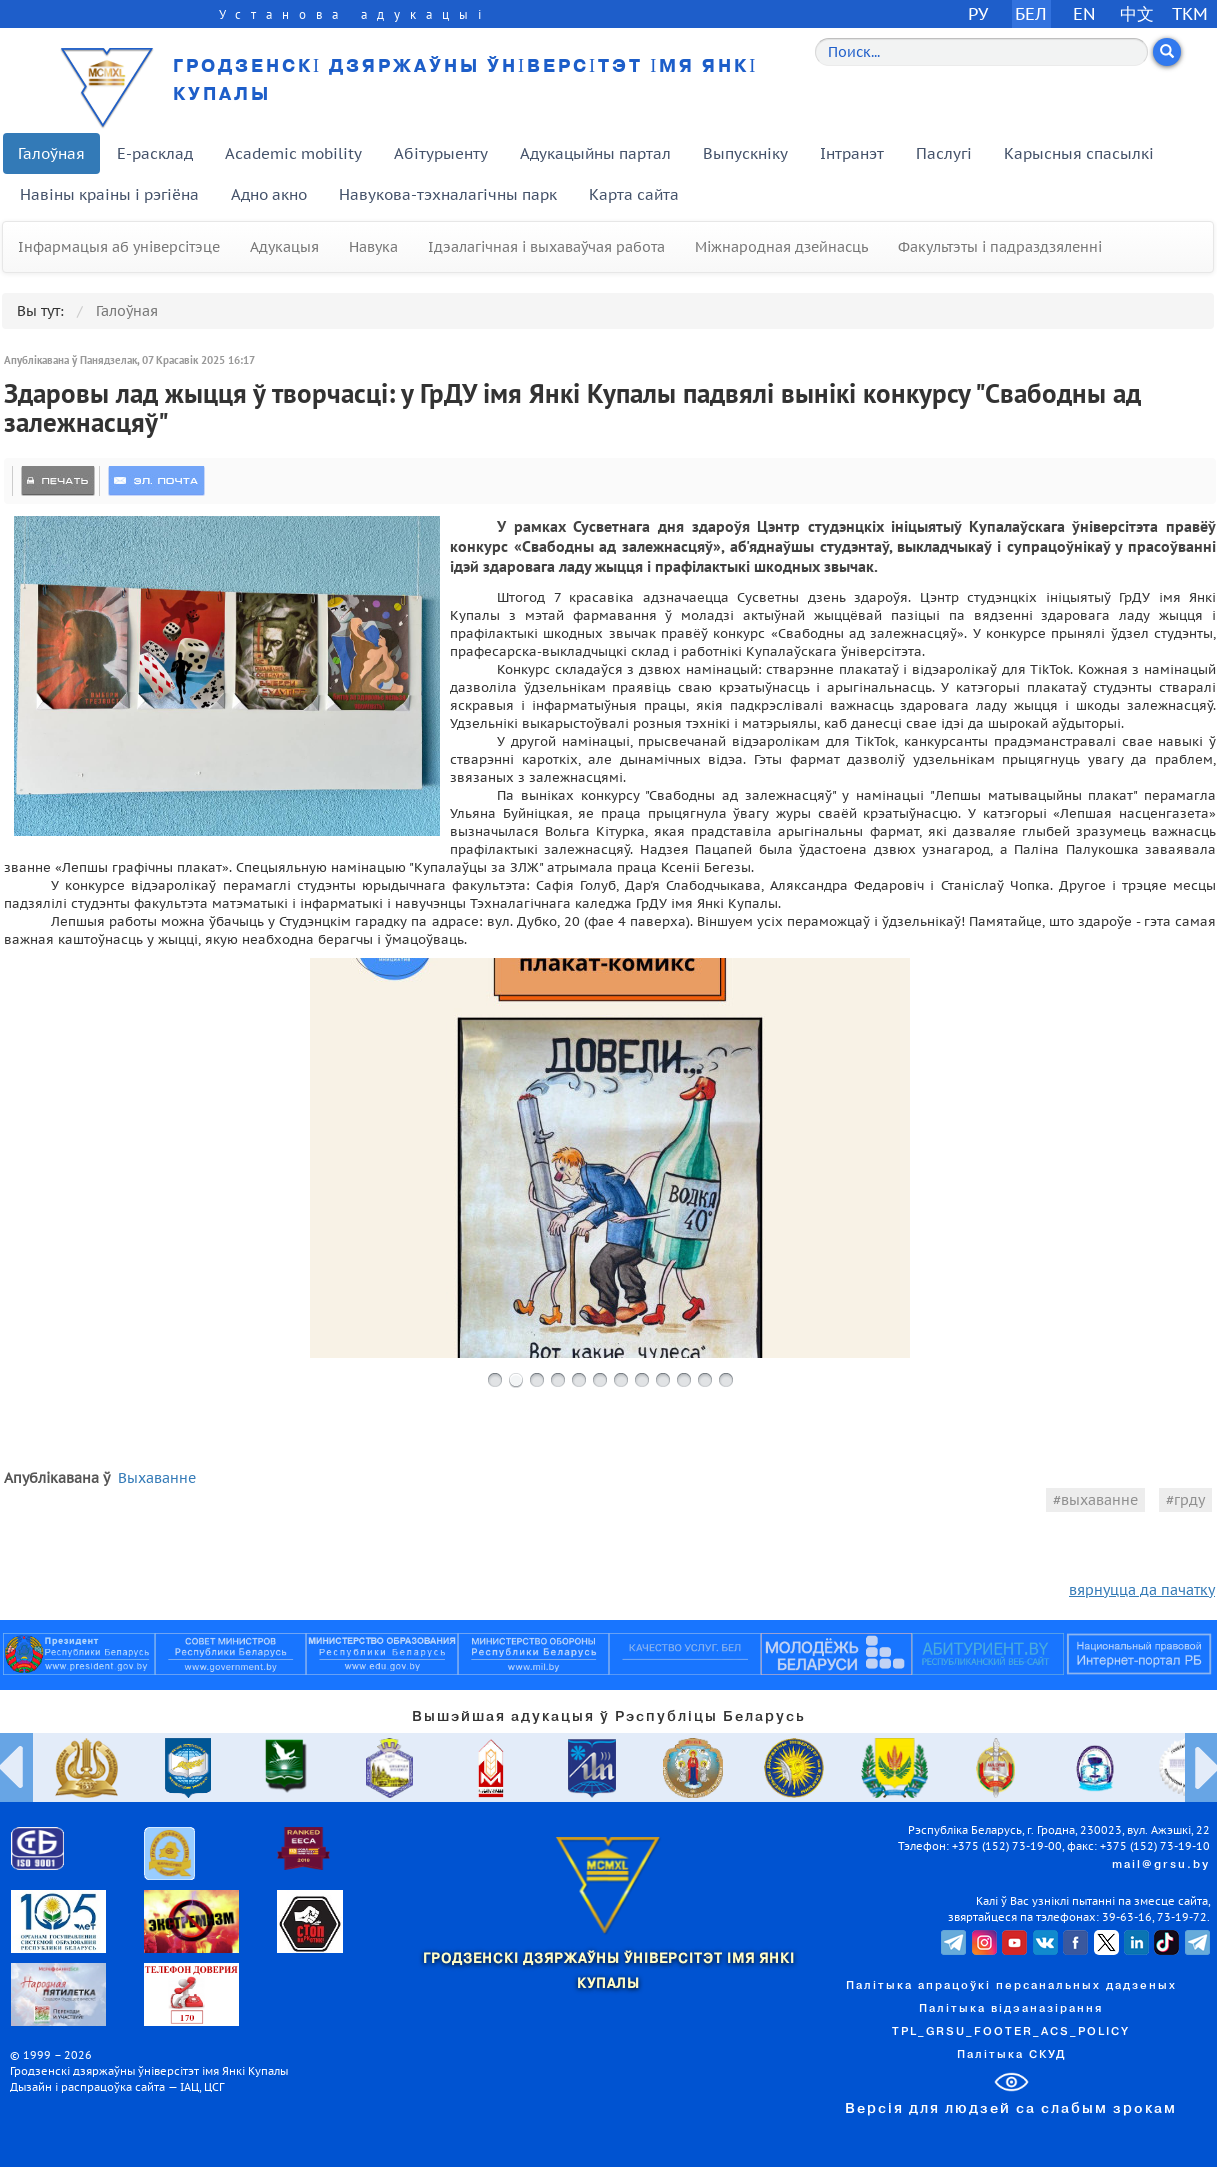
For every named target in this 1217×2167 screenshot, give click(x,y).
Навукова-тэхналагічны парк (448, 194)
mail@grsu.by (1161, 1865)
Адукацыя (284, 247)
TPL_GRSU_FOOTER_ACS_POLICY (1011, 2032)
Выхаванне (157, 1478)
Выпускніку (745, 153)
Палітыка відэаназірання (1011, 2009)
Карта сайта (634, 194)
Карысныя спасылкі (1079, 153)
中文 (1137, 13)
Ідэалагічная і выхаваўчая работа (546, 247)
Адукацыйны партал (595, 153)
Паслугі (944, 153)
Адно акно (269, 194)
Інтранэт (852, 153)
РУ (978, 13)
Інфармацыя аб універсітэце (119, 247)
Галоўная (51, 153)
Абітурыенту (441, 153)
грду (1189, 1500)
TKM (1190, 13)
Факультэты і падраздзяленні (1000, 247)
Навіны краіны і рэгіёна (109, 194)
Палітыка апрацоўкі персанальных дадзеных (1011, 1986)
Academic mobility (293, 153)
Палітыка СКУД (1011, 2055)
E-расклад (155, 153)
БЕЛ (1031, 13)
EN (1084, 13)
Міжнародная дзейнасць (781, 247)
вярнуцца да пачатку (1142, 1590)
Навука (373, 247)
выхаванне (1099, 1500)
